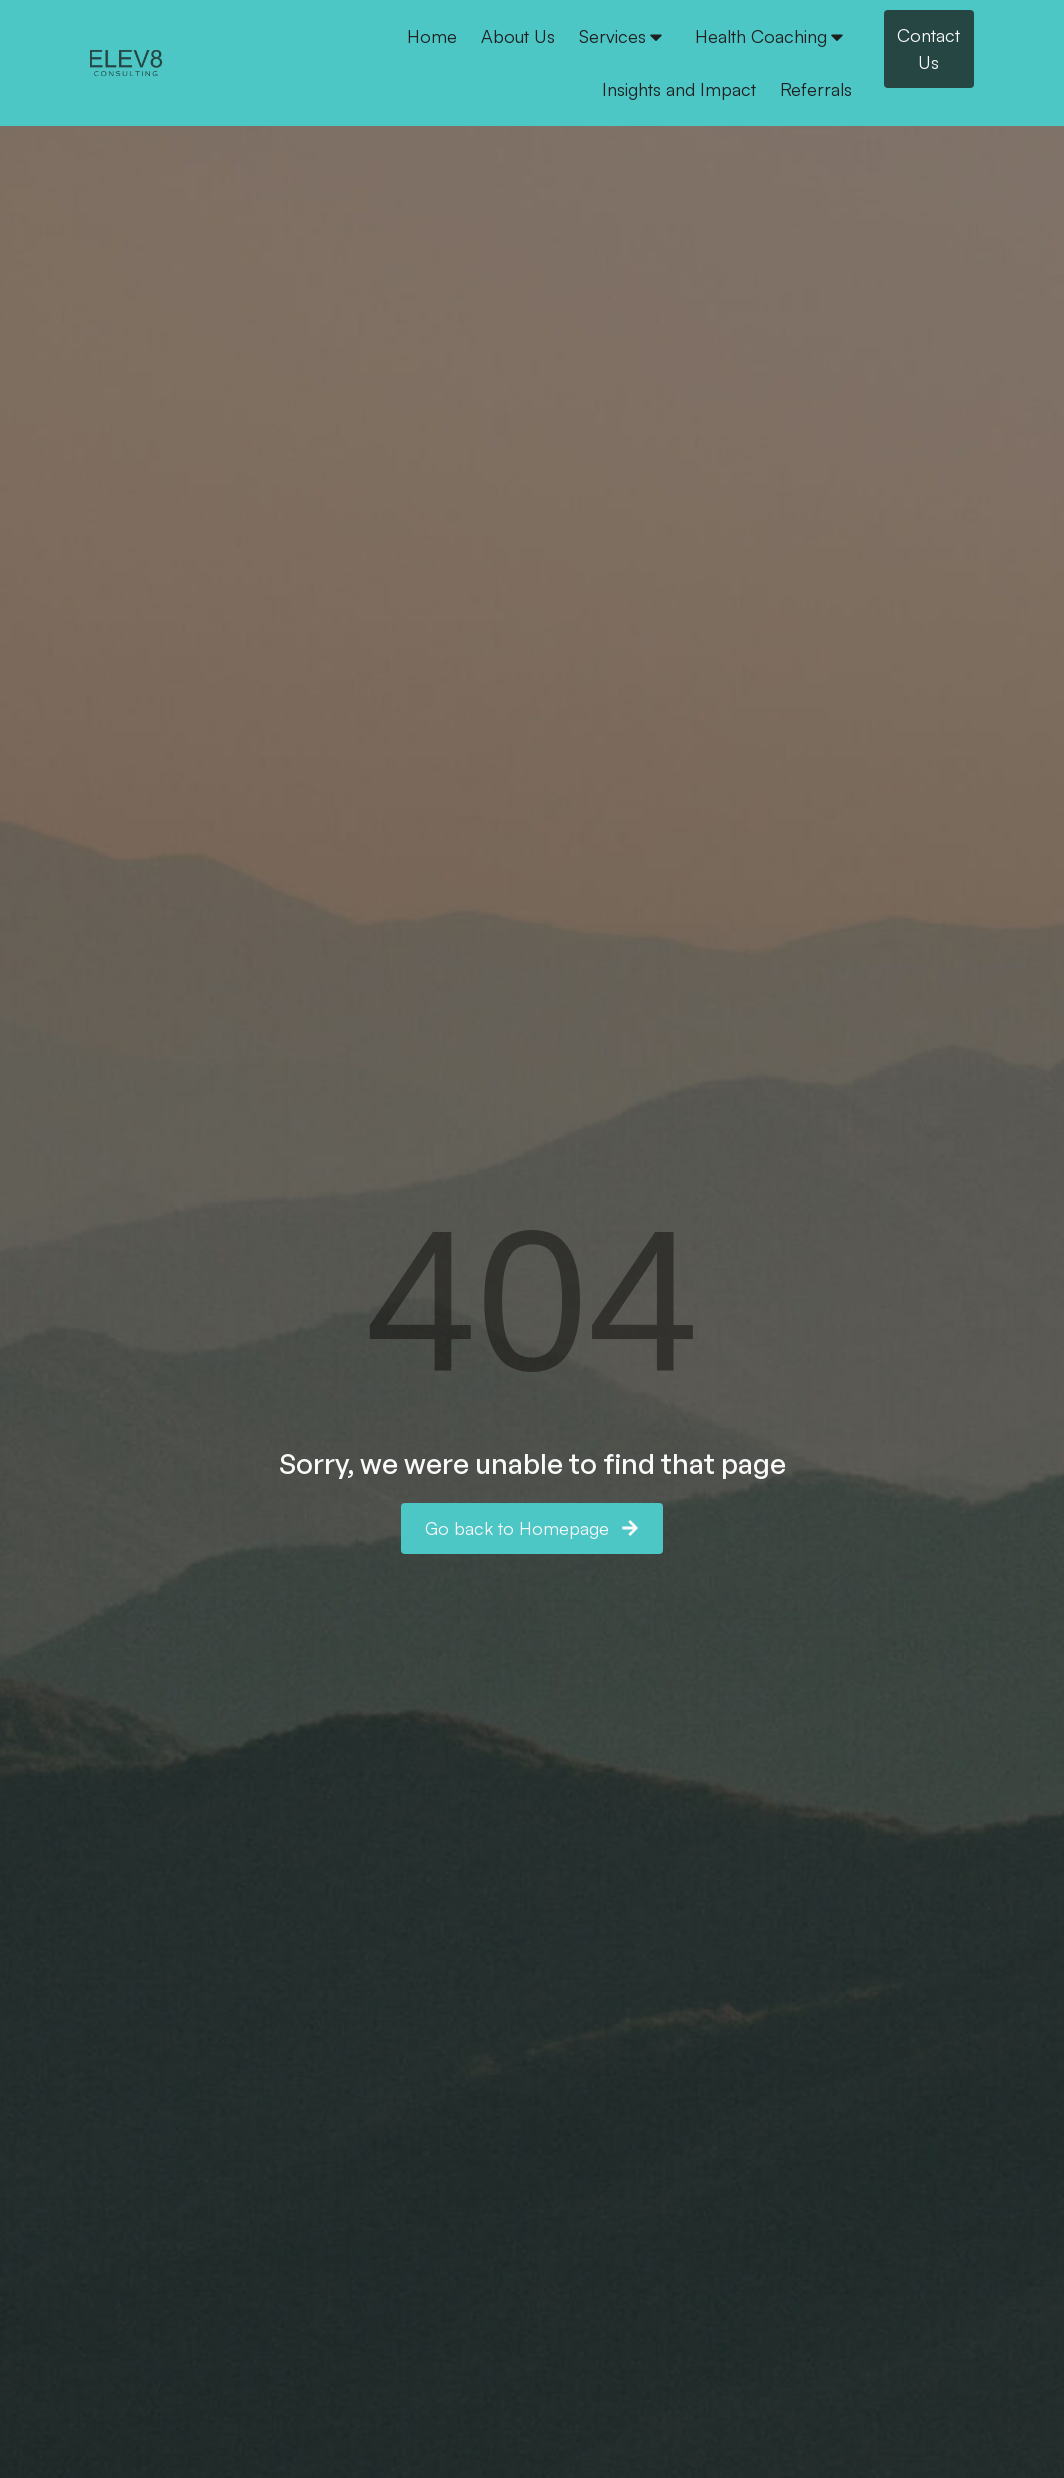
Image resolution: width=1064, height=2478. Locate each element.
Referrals (816, 89)
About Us (518, 36)
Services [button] (622, 36)
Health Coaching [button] (771, 36)
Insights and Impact (679, 89)
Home (432, 36)
